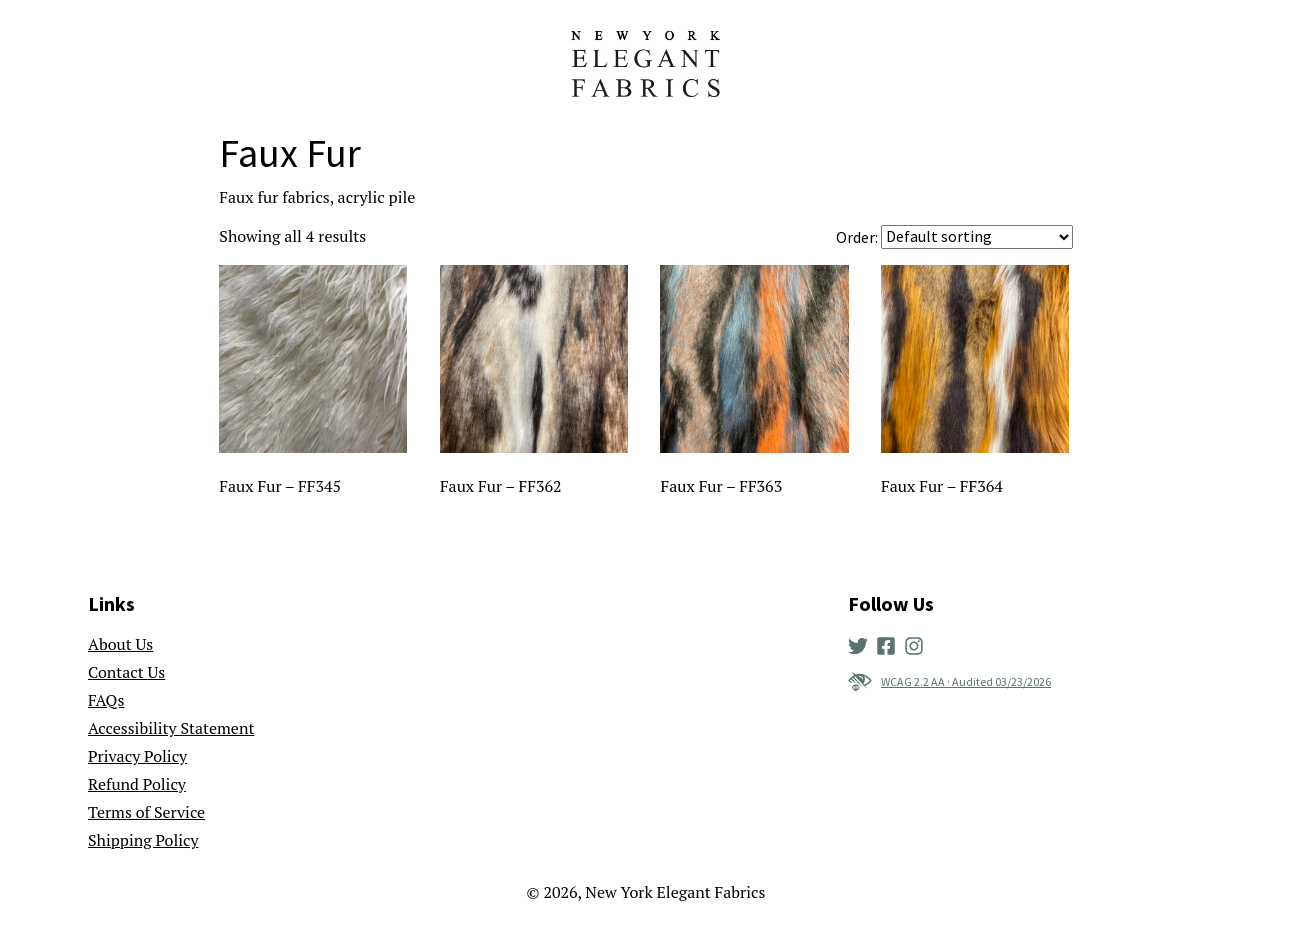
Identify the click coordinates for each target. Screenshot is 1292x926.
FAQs (106, 700)
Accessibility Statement (171, 728)
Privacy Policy (137, 756)
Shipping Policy (143, 840)
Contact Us (126, 672)
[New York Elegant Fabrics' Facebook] (890, 644)
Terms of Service (146, 812)
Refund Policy (137, 784)
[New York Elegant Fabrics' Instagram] (918, 644)
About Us (120, 644)
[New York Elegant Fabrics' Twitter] (862, 644)
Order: (857, 237)
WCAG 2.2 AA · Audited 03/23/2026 (949, 682)
